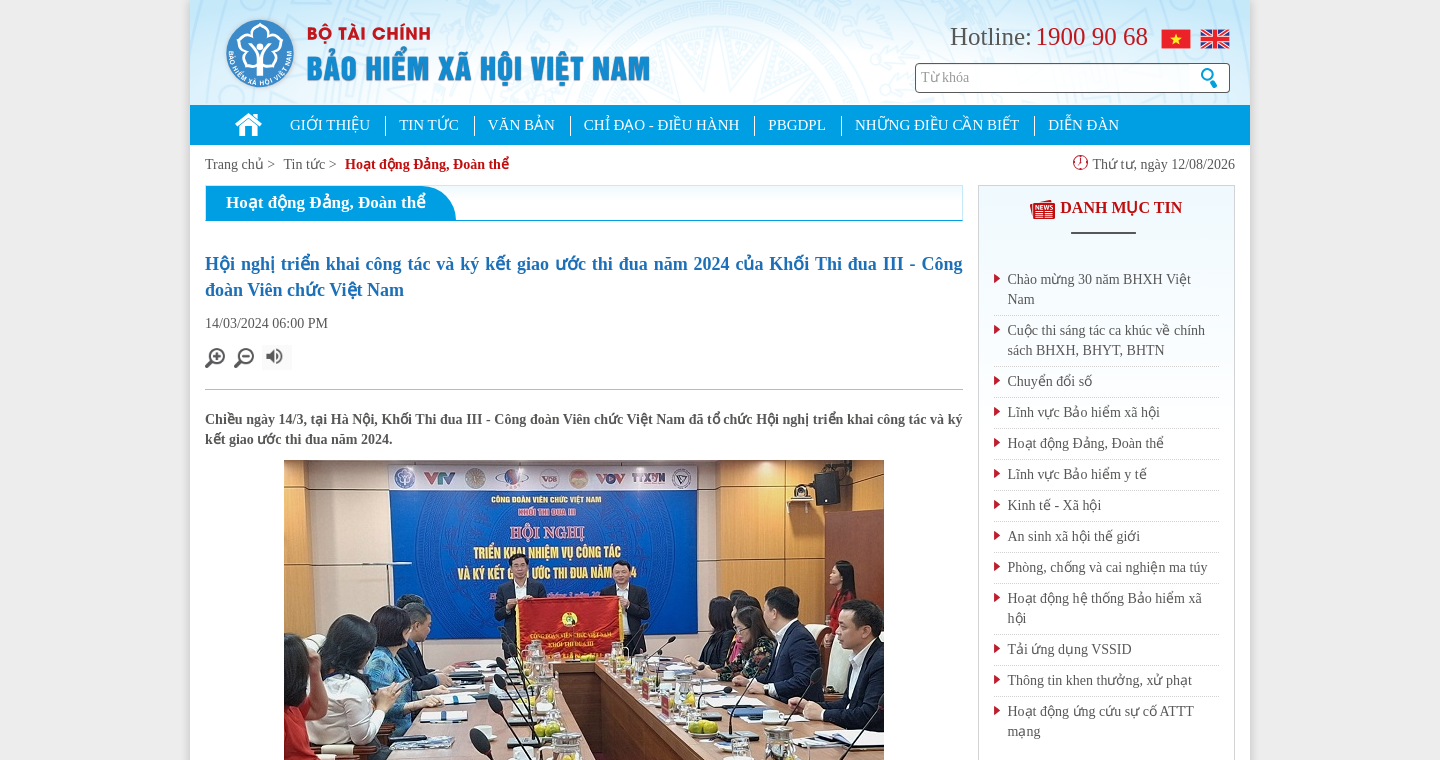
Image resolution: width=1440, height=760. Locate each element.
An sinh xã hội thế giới (1074, 536)
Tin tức (305, 164)
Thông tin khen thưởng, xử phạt (1100, 680)
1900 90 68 (1091, 36)
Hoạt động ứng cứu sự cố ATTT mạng (1101, 721)
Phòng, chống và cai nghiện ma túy (1108, 567)
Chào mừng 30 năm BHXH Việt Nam (1100, 289)
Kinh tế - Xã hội (1055, 505)
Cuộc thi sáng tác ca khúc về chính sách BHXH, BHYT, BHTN (1107, 340)
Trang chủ (234, 164)
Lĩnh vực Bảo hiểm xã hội (1084, 412)
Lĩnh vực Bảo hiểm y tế (1077, 474)
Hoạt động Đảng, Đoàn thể (427, 164)
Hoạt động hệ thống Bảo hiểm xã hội (1105, 608)
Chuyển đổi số (1050, 381)
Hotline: (991, 36)
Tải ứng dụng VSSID (1070, 649)
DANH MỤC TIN (1106, 207)
